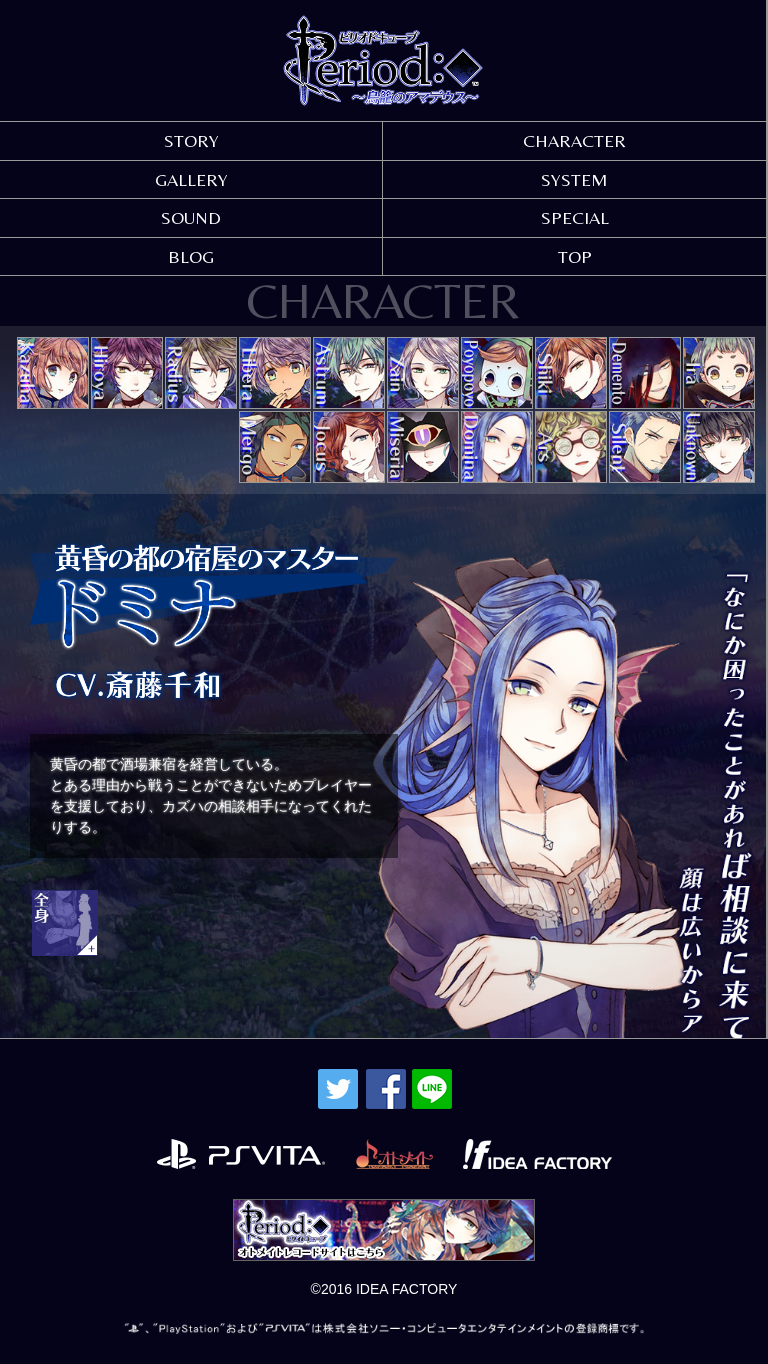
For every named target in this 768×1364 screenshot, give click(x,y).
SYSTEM (574, 179)
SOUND (191, 217)
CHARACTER (574, 140)
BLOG (191, 256)
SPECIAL (575, 217)
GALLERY (191, 179)
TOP (575, 256)
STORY (191, 140)
